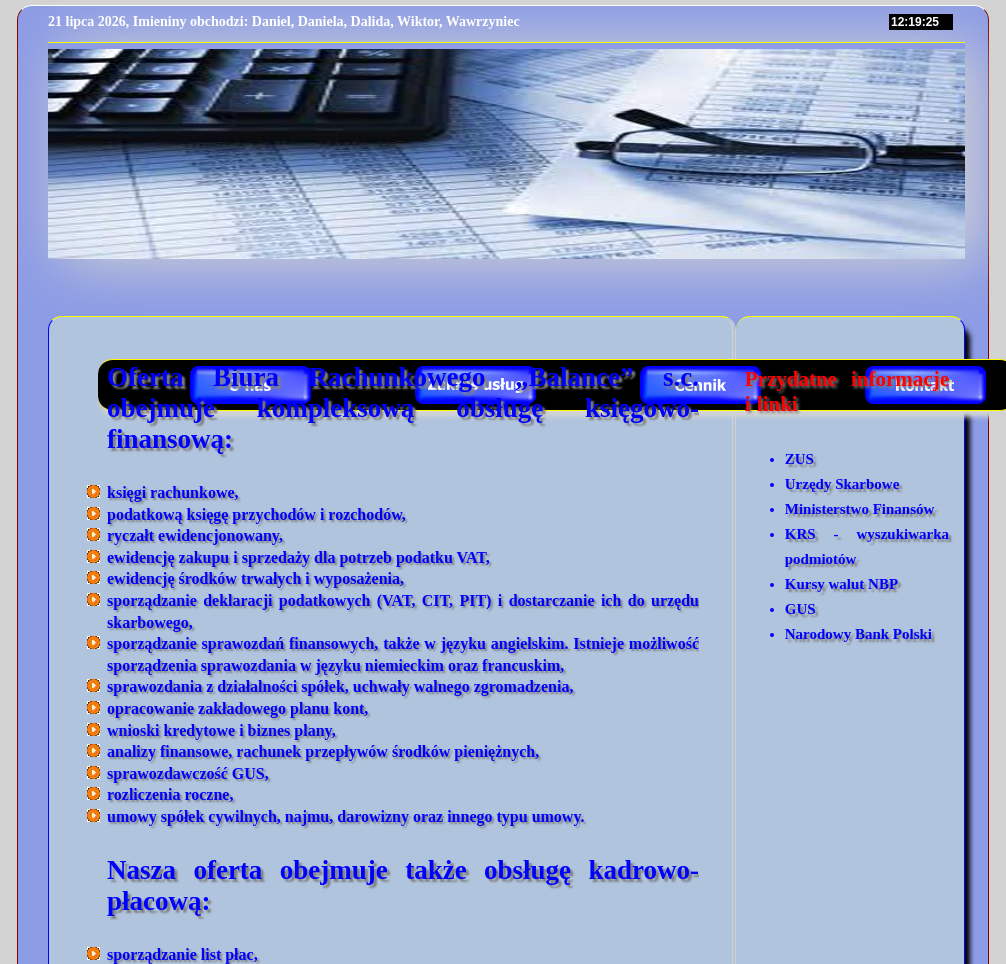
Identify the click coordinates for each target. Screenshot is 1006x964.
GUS (800, 609)
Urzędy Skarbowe (842, 484)
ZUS (799, 459)
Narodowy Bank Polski (858, 634)
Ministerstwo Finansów (860, 509)
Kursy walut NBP (841, 584)
